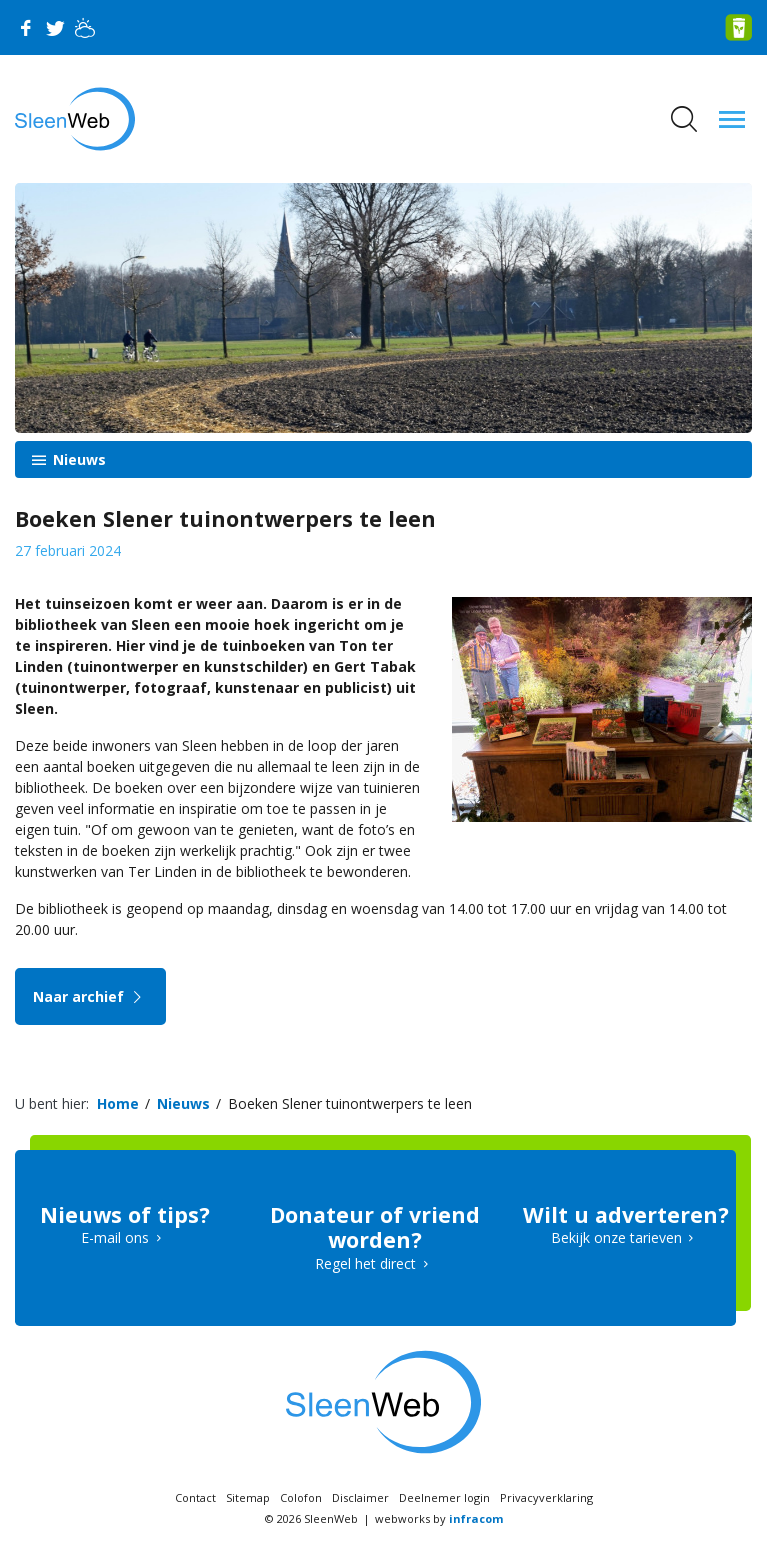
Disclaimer (360, 1497)
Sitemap (248, 1497)
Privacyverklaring (546, 1497)
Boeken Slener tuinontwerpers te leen (350, 1103)
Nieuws (77, 459)
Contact (195, 1497)
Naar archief (90, 996)
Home (118, 1103)
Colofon (301, 1497)
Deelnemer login (444, 1497)
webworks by (439, 1518)
